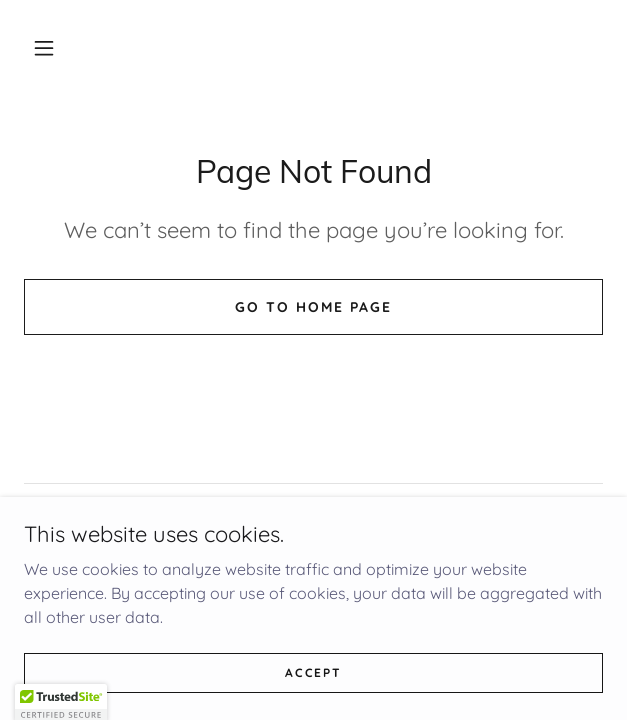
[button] (44, 48)
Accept (313, 686)
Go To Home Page (313, 307)
